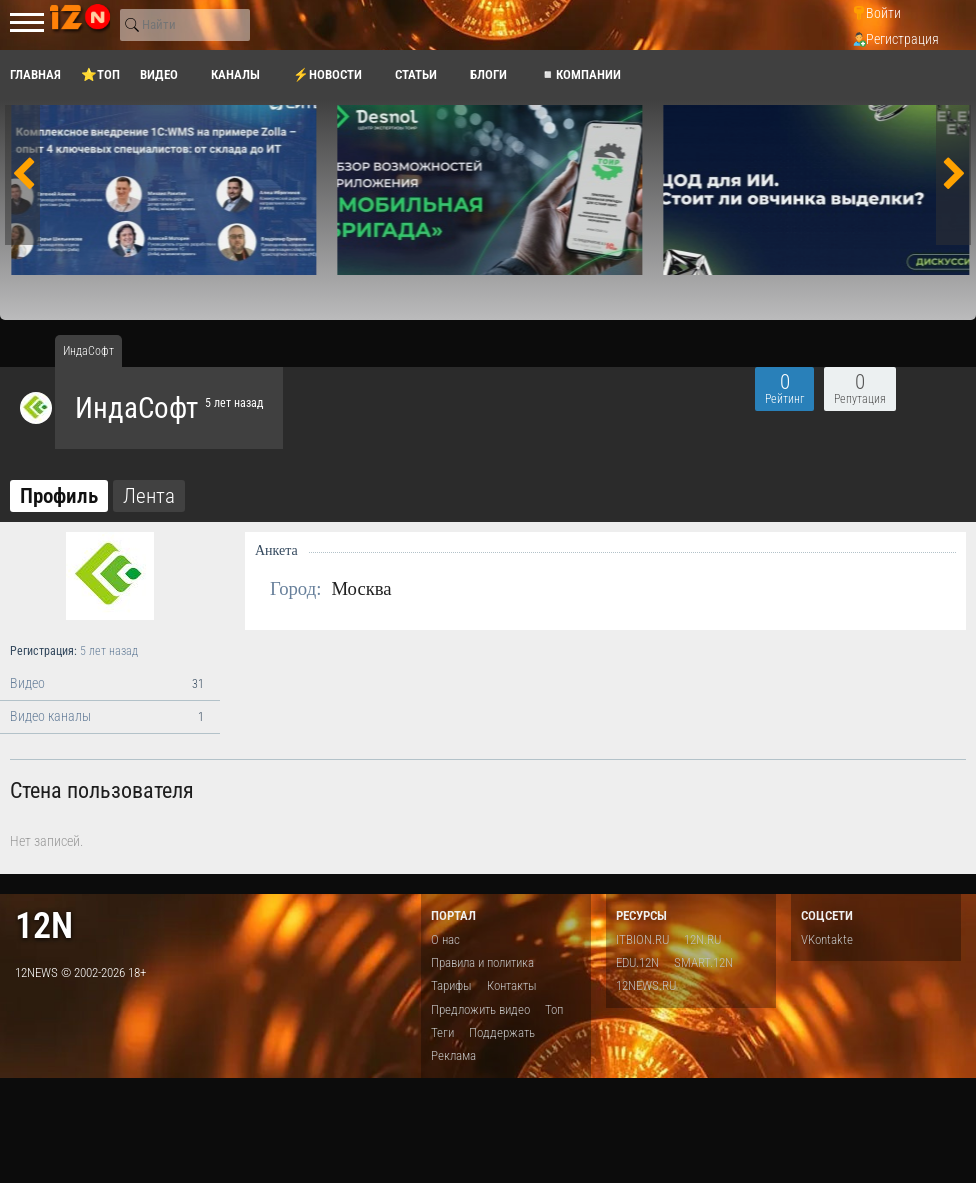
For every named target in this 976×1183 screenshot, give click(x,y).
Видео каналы (110, 717)
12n (44, 925)
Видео (110, 684)
